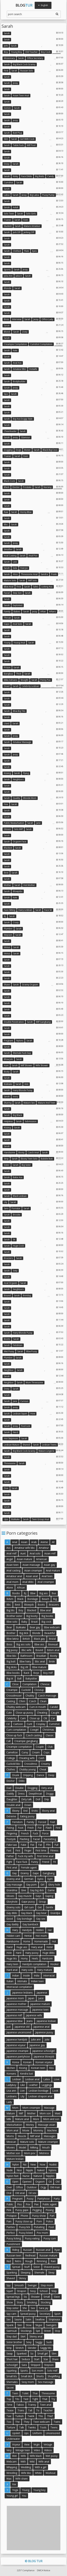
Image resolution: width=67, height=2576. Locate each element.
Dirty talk (26, 1799)
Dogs (18, 449)
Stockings (26, 2330)
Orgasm (40, 2181)
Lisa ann (11, 2090)
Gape (6, 623)
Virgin (36, 2444)
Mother (7, 885)
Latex (46, 2079)
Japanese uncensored (18, 2032)
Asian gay (49, 1564)
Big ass (43, 1593)
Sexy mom (28, 2382)
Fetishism (17, 1345)
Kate (15, 350)
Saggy (38, 2342)
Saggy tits (45, 2348)
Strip (6, 1158)
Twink (31, 2416)
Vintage (48, 2444)
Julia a (19, 275)
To (37, 2410)
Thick (18, 673)
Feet (52, 1822)
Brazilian (41, 1655)
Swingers (51, 2325)
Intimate (22, 1981)
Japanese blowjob (44, 2056)
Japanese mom (15, 1998)
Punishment (13, 2244)
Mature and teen (46, 1102)
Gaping (49, 1896)
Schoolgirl (12, 2365)
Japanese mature (40, 2004)
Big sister (26, 1164)
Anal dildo (28, 1582)
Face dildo (26, 176)
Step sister (12, 2308)
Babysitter (31, 1678)
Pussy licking (13, 2238)
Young (7, 642)
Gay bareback (30, 1924)
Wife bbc (26, 2473)
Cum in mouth (37, 1707)
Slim (6, 139)
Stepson (8, 934)
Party (57, 2198)
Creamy (45, 1763)
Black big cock (50, 449)
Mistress (44, 2153)
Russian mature (48, 2255)
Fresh (30, 1827)
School (44, 2291)
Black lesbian (20, 1195)
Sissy (33, 2291)
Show (9, 2302)
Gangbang (48, 1873)
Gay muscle (25, 1896)
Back (26, 1672)
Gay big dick (37, 1890)
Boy (6, 51)
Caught (55, 1712)
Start (36, 2359)
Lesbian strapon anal (40, 2096)
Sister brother (14, 2342)
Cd (7, 1724)
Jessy (15, 83)
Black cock (9, 480)
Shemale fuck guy (22, 1052)
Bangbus (8, 673)
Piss (19, 2204)
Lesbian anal (32, 2079)
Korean (27, 2062)
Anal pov (33, 555)
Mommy (38, 2130)
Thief (50, 2416)
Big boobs (47, 1616)
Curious (24, 1401)
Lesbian (16, 2079)
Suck (49, 2342)
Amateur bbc (19, 369)
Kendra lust (26, 2073)
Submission (30, 1121)
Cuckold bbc (13, 1763)
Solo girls (31, 213)
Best (6, 872)
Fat (40, 1844)
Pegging (37, 2210)
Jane (38, 822)
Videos (48, 2450)
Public (9, 2204)
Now (42, 2164)
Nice (19, 2170)
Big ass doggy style (23, 418)
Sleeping (25, 2272)
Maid (57, 2113)
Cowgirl (34, 1729)
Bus (54, 1593)
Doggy (50, 1793)
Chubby (30, 1695)
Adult (15, 207)
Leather (33, 2085)
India (36, 1975)
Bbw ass (39, 1644)
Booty (21, 1152)
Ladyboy (11, 2085)
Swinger (32, 2285)
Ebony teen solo (29, 1158)
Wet (14, 2456)
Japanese (42, 1992)
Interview (16, 319)
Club (50, 1746)
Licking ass (46, 586)
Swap (9, 2353)
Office (19, 2187)
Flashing (24, 1839)
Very (8, 2450)
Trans (21, 2410)
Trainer (7, 219)
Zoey (24, 331)
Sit (14, 1239)
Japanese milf (14, 2015)
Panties (10, 2227)
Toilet (25, 2393)
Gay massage (14, 1884)
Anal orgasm (10, 1283)
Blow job (8, 1059)
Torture (10, 2427)
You (24, 2495)
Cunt (29, 1724)
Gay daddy (12, 1924)
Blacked (8, 847)
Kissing (7, 773)
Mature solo (10, 580)
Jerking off (29, 232)
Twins (57, 2421)
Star (45, 2359)
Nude (9, 2170)
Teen (15, 2393)
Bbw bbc (11, 1655)
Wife (23, 2456)
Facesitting (50, 1839)
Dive (6, 1488)
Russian (27, 2249)
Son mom (37, 2370)
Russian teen (13, 2255)
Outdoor (32, 2187)
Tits (17, 2399)
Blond (7, 331)
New (33, 2164)
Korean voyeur (43, 2062)
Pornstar (16, 1208)
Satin (28, 2319)
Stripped (35, 2365)
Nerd (15, 1432)
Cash (41, 1758)
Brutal (52, 1638)
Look (55, 2090)
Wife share (21, 2478)
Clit (45, 1718)
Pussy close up (24, 2221)
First (6, 70)
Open (15, 2181)
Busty (6, 1071)
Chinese (44, 1684)
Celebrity (11, 1718)
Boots (7, 1338)
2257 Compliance (25, 2570)
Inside (26, 1975)
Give (23, 1890)
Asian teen (12, 1564)
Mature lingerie (46, 1450)
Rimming (42, 2261)
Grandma (11, 1890)
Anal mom (12, 1582)
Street (47, 2330)
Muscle (22, 2136)
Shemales (12, 2382)
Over (9, 2187)
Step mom (47, 2285)
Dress (21, 1793)
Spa (6, 393)
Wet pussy (9, 1351)
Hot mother (29, 885)
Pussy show (39, 2215)
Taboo (20, 2404)
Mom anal (12, 2130)
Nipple (29, 2170)
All (53, 1542)
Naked (40, 2170)
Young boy (16, 51)
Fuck (35, 1833)
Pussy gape (21, 2210)
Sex (8, 2319)
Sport (57, 2313)
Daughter (11, 1799)
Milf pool (31, 145)
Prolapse (11, 2215)
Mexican (11, 2141)
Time (9, 2404)
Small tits (11, 2376)
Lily (5, 1202)
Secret (10, 2387)
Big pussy (12, 1650)
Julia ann (8, 275)
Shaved (10, 2278)
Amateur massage (22, 742)
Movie (25, 2130)
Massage (49, 2107)
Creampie (12, 1690)
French (25, 1833)
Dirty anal (46, 1788)
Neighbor (9, 1370)
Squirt (9, 2291)
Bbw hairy (25, 1661)
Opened (26, 2181)
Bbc (6, 524)
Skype (38, 2325)
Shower (35, 2296)
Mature (10, 2113)
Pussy (30, 2198)
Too (8, 2421)
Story (20, 2302)
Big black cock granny (24, 64)
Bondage (32, 1599)
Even (25, 219)
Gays (38, 1896)
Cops (46, 1752)
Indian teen (37, 1981)
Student (8, 226)
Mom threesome (34, 1382)
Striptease (54, 2319)
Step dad (11, 2336)
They (26, 2421)
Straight (24, 679)
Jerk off (16, 232)
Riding (15, 2249)
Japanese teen (40, 2009)
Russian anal (43, 2249)
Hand (9, 1947)
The (17, 2421)
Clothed (17, 250)
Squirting (11, 2370)
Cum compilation (16, 1729)
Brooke (16, 1214)
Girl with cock (27, 139)
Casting (10, 1701)
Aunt (6, 1065)
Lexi (15, 561)
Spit (38, 2330)
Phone (24, 2215)
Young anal (19, 642)
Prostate (27, 487)
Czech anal (33, 1152)
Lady (9, 2102)
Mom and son (51, 2119)
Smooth (19, 2285)
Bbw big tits (19, 711)
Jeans (29, 2021)
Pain (8, 2221)
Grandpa (55, 1913)
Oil (50, 2181)
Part (52, 2215)
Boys (36, 1672)
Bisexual (53, 1644)
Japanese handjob (16, 2039)
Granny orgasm (30, 984)
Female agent (29, 1867)
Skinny (22, 2278)
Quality (16, 798)
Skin (19, 2325)
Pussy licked (26, 2232)
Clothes (10, 1769)
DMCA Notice (43, 2570)
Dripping (28, 1775)
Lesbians (11, 2096)
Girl (42, 1884)
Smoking (32, 2302)
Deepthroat (35, 1793)
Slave (57, 2296)
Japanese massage (17, 2009)
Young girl (12, 2495)
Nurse (26, 2176)
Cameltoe (12, 1752)
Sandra (44, 574)
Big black (17, 1115)
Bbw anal (8, 586)
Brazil (34, 1621)
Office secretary (35, 58)
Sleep (51, 2272)
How (32, 1413)
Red (8, 2261)
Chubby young (27, 1769)
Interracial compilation (19, 1987)
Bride (52, 1661)
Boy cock (45, 51)
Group (42, 1901)
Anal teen (47, 1576)
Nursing (47, 487)
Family (7, 611)
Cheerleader (10, 431)
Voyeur (16, 2444)
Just (8, 2026)
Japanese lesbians (22, 1992)
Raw (6, 512)
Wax (8, 2478)
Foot (20, 1827)
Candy (50, 176)
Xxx (14, 2484)
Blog (24, 5)
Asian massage (31, 1564)
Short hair (12, 2359)
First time (40, 1850)
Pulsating (39, 2227)
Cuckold (26, 1690)
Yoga (15, 2490)
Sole (15, 568)
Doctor (16, 487)
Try (53, 2399)
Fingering (11, 1833)
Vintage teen (22, 2450)
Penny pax (45, 679)
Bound (7, 1295)
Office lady (47, 319)
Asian (24, 1542)
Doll (38, 1799)
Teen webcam (41, 2421)
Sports (7, 269)
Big (55, 1599)
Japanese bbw (14, 2021)
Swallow (40, 2319)
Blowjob (29, 1604)
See (33, 2308)
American (41, 1559)
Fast (8, 1850)
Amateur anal (14, 1576)
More (36, 2119)
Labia (6, 194)
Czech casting (34, 1735)
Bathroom (26, 1655)
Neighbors (18, 779)
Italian (9, 1981)
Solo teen (9, 213)
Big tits (10, 1610)
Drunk (15, 1775)
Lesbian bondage (38, 2090)
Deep (6, 163)
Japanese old (22, 2026)
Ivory (15, 1096)
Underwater (13, 2438)
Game (51, 1890)
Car (53, 1718)
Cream (36, 1752)
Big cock (46, 1621)
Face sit (48, 909)
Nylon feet (12, 2176)
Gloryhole (12, 1901)
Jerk (6, 45)
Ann (26, 1084)
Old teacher (31, 51)
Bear (9, 1627)
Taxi (8, 2416)
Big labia (34, 194)
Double (19, 1788)
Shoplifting (54, 2376)
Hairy (15, 1930)
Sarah (7, 33)
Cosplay (40, 1724)
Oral (8, 2193)
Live (22, 2090)
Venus (7, 947)
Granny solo (13, 1907)
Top (8, 2399)
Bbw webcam (52, 1627)
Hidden (40, 1930)
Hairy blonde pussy (22, 1090)
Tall (30, 2410)
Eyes (34, 250)
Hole (9, 1952)
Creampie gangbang (26, 1741)
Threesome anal (29, 574)
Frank (54, 574)
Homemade (41, 1941)
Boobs (16, 1593)
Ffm (48, 1844)
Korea (15, 2062)
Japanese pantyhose (18, 2056)
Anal (14, 1542)
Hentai (28, 1935)
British (26, 1638)
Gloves (7, 829)
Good (9, 1918)
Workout (51, 2473)
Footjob (11, 1839)
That (44, 2399)
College (10, 1758)
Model (22, 2147)
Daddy (10, 1793)
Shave (7, 984)
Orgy (43, 2187)
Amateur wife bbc (24, 1547)
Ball (19, 1678)
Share (55, 2359)
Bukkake (8, 1084)
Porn (39, 2221)
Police (49, 2221)
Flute (26, 250)
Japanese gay (37, 2045)
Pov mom (42, 2232)
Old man (55, 2187)
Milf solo (32, 580)
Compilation (29, 1684)
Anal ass (17, 362)
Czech (32, 1701)
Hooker (54, 1964)
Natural (37, 2176)
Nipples (50, 2176)
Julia (47, 2039)
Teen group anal (40, 1519)
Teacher (48, 2410)
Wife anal (43, 2461)
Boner (27, 449)
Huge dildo (48, 1952)
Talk (21, 2427)
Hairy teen (12, 1964)
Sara (6, 1208)
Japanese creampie (17, 2050)
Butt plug (17, 132)
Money (30, 2124)
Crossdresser (14, 1695)
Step (54, 2291)
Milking (34, 2147)
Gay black (26, 1913)
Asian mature (24, 1559)
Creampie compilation (15, 344)
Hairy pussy (31, 1952)
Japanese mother (16, 2004)
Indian (15, 1975)
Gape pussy (28, 1901)
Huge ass (21, 1947)
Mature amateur (32, 226)
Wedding (26, 2467)
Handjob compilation (34, 1964)
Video (37, 2450)
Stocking (46, 2302)
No (24, 2164)
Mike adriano (10, 679)
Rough (29, 2261)
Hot (54, 1941)
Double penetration (14, 1021)
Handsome (9, 1152)
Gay (14, 1873)
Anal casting (10, 555)
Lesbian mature (11, 1444)
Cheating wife (27, 1758)
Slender (32, 2348)
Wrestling (11, 2473)
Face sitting (9, 909)
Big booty (32, 1616)
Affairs (52, 611)
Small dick (26, 2376)
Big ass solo (23, 1644)
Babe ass (17, 1177)
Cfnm (22, 1701)
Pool (51, 2227)
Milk (8, 2119)
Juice (41, 1998)
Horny (24, 1958)
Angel (9, 1559)
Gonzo (7, 107)
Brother (10, 1633)
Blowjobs (17, 891)
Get (40, 1907)
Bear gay (35, 1627)
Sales (35, 586)
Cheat (42, 1769)
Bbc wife (26, 1650)
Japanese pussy (44, 2032)
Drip (46, 1799)
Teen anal (45, 2404)
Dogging (8, 449)
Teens (54, 2427)
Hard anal (12, 1969)
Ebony (15, 1810)
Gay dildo (11, 1913)
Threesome (10, 1463)
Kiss (51, 2068)
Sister (6, 1164)
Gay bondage (24, 1918)
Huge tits (11, 1958)
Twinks (32, 2427)
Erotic (34, 1810)
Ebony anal (48, 1810)
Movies (10, 2147)
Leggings (47, 2085)
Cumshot (8, 182)
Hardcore (47, 1958)
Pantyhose (43, 2198)
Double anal (13, 1805)
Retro (18, 2261)
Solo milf (18, 829)
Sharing (7, 1102)
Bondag (27, 1295)
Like (22, 2085)
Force (45, 1833)
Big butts (39, 176)
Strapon (21, 2291)
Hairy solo (27, 1969)
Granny (25, 1873)
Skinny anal (35, 2336)
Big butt (11, 1661)
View (26, 2444)
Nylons (19, 1040)
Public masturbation (14, 822)
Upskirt (16, 2433)
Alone (9, 1587)
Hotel (49, 1947)
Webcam (11, 2461)
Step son (17, 592)
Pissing (50, 2210)
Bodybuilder (19, 381)
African (21, 1587)
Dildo (22, 1780)
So (31, 2353)
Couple (40, 1746)
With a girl (40, 2467)
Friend (45, 1861)
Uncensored (53, 2433)
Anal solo (17, 623)
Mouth (46, 2147)
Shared (26, 1444)
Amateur (44, 1547)
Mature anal (22, 2119)
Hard (18, 1952)
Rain (53, 2261)
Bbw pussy (31, 1351)
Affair (43, 611)
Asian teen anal (21, 95)
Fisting (10, 1827)
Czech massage (47, 1695)
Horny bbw (25, 512)
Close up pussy (24, 1712)
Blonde (7, 288)
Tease (10, 2410)
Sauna (18, 2319)
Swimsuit (11, 2330)
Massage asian (46, 2124)
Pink (8, 2210)
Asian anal (32, 1576)
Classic (50, 1735)
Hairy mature (44, 1969)
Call (8, 1741)
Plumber (8, 928)
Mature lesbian (15, 2158)
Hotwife (33, 369)
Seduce (26, 2359)
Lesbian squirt (20, 1413)
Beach (45, 1599)
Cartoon (18, 1724)
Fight (9, 1861)
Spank (9, 2325)
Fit (54, 1861)
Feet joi (24, 568)
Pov (28, 2204)
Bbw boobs (13, 1672)
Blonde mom (29, 798)
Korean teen (38, 2068)
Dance (40, 1775)
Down (27, 1805)
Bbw (32, 1593)
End (25, 1810)
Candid (54, 1707)
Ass (8, 1547)
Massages (50, 2136)
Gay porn (31, 1884)
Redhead (30, 2255)
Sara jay (43, 2308)
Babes (17, 611)
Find (58, 1827)
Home (26, 1941)
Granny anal (13, 1879)
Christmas (48, 1729)
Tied (25, 2399)
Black (6, 487)
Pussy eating (32, 2238)
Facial (7, 592)
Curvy (25, 1752)
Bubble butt (47, 1158)
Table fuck (18, 145)
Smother (8, 549)
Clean (43, 1701)
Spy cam (11, 2313)
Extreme (11, 1816)
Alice (15, 574)
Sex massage (45, 2382)
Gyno (40, 1879)
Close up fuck (14, 1735)
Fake (23, 1844)
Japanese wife (34, 2015)
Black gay (39, 1638)
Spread (16, 2267)
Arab (34, 1542)
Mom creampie (31, 2107)
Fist (32, 1844)
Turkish (19, 2416)
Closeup (39, 1690)
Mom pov (29, 2153)
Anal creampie (46, 1582)
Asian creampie (33, 1570)
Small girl (42, 2353)
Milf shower (26, 1065)
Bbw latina (12, 1638)
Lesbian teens (49, 1444)
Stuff (26, 2267)
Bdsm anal (53, 1650)
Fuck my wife (25, 1856)
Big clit (24, 1667)
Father (10, 1856)
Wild (32, 2461)
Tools (43, 2427)
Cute (9, 1712)
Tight (35, 2399)
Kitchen (10, 2068)
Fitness (54, 1850)
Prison (7, 667)
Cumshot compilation (41, 344)
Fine (6, 804)
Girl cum (29, 1907)
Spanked (21, 2353)
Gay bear (41, 1913)
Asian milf (50, 1553)
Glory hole (54, 1884)
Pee (36, 2204)
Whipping (11, 2467)
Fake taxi (11, 1844)
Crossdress (30, 1763)
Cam (23, 1718)
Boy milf (48, 1672)
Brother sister (14, 1616)
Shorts (40, 2376)
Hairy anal (37, 1947)
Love (56, 2079)
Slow (28, 2325)
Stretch (20, 2348)
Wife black (36, 2456)
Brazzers (8, 1258)
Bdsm (9, 1599)
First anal (11, 1867)
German (28, 1879)
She (25, 2308)
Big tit (9, 1678)
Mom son (45, 2113)
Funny (34, 1861)
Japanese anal (41, 2026)
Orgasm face (19, 841)
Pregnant (8, 1040)
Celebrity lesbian (30, 686)
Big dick (23, 1633)
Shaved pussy (51, 2267)
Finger (27, 1850)
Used (6, 723)
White (38, 2473)
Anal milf (11, 1553)
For (40, 1827)
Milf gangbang (43, 1021)
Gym (50, 1879)
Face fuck (21, 1861)
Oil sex (32, 2193)
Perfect (10, 2232)
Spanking (11, 2272)
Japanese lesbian (46, 2021)
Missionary (9, 58)
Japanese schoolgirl (43, 2050)
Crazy (16, 922)
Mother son (13, 2153)
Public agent (50, 2204)
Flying (26, 773)
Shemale (39, 2272)
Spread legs (13, 2296)
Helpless (8, 1121)
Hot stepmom (11, 1438)
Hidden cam (13, 1935)
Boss (6, 319)
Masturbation (14, 2124)
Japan (31, 1998)
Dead (6, 686)
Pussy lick (24, 2227)
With (23, 2461)
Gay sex (40, 1918)
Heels (35, 1958)
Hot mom (41, 1935)
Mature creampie (48, 2141)
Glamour (25, 437)
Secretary (44, 2313)
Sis (25, 2296)
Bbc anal (40, 1661)
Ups (6, 1519)
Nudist (53, 2164)
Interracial (49, 1975)
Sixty (15, 1270)
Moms (10, 2136)
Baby (24, 1621)
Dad (8, 1788)
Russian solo (26, 70)
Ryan (57, 2249)
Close (15, 1684)
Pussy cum (49, 2238)
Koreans (11, 2073)
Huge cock (18, 1245)
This (40, 2416)
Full (56, 1844)
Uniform (37, 2433)
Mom (15, 2107)
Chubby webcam (16, 1707)
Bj (5, 916)
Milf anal (35, 2136)
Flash (49, 1827)
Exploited (17, 605)
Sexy (28, 2342)
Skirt (23, 2336)
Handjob (27, 1930)
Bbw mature (39, 1667)
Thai (35, 2393)
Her (50, 1930)
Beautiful (49, 1633)
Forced (42, 1822)
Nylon (15, 2164)
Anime (44, 1542)
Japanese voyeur (16, 2045)
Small (47, 2296)
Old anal (20, 2193)
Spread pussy (28, 2313)
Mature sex (29, 1102)
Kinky (15, 176)
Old (57, 2181)
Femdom (17, 1822)
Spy (8, 2285)
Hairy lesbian (25, 909)
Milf (21, 2113)
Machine (52, 2130)
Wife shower (42, 1065)
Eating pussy (27, 1816)
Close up (35, 1718)
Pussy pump (48, 194)
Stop (57, 2330)
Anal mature (53, 1570)
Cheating (42, 1712)
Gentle (49, 1907)
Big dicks (11, 1667)
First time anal (45, 1856)
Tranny (32, 2404)
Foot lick (25, 1426)
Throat (7, 617)
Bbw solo (11, 1621)
